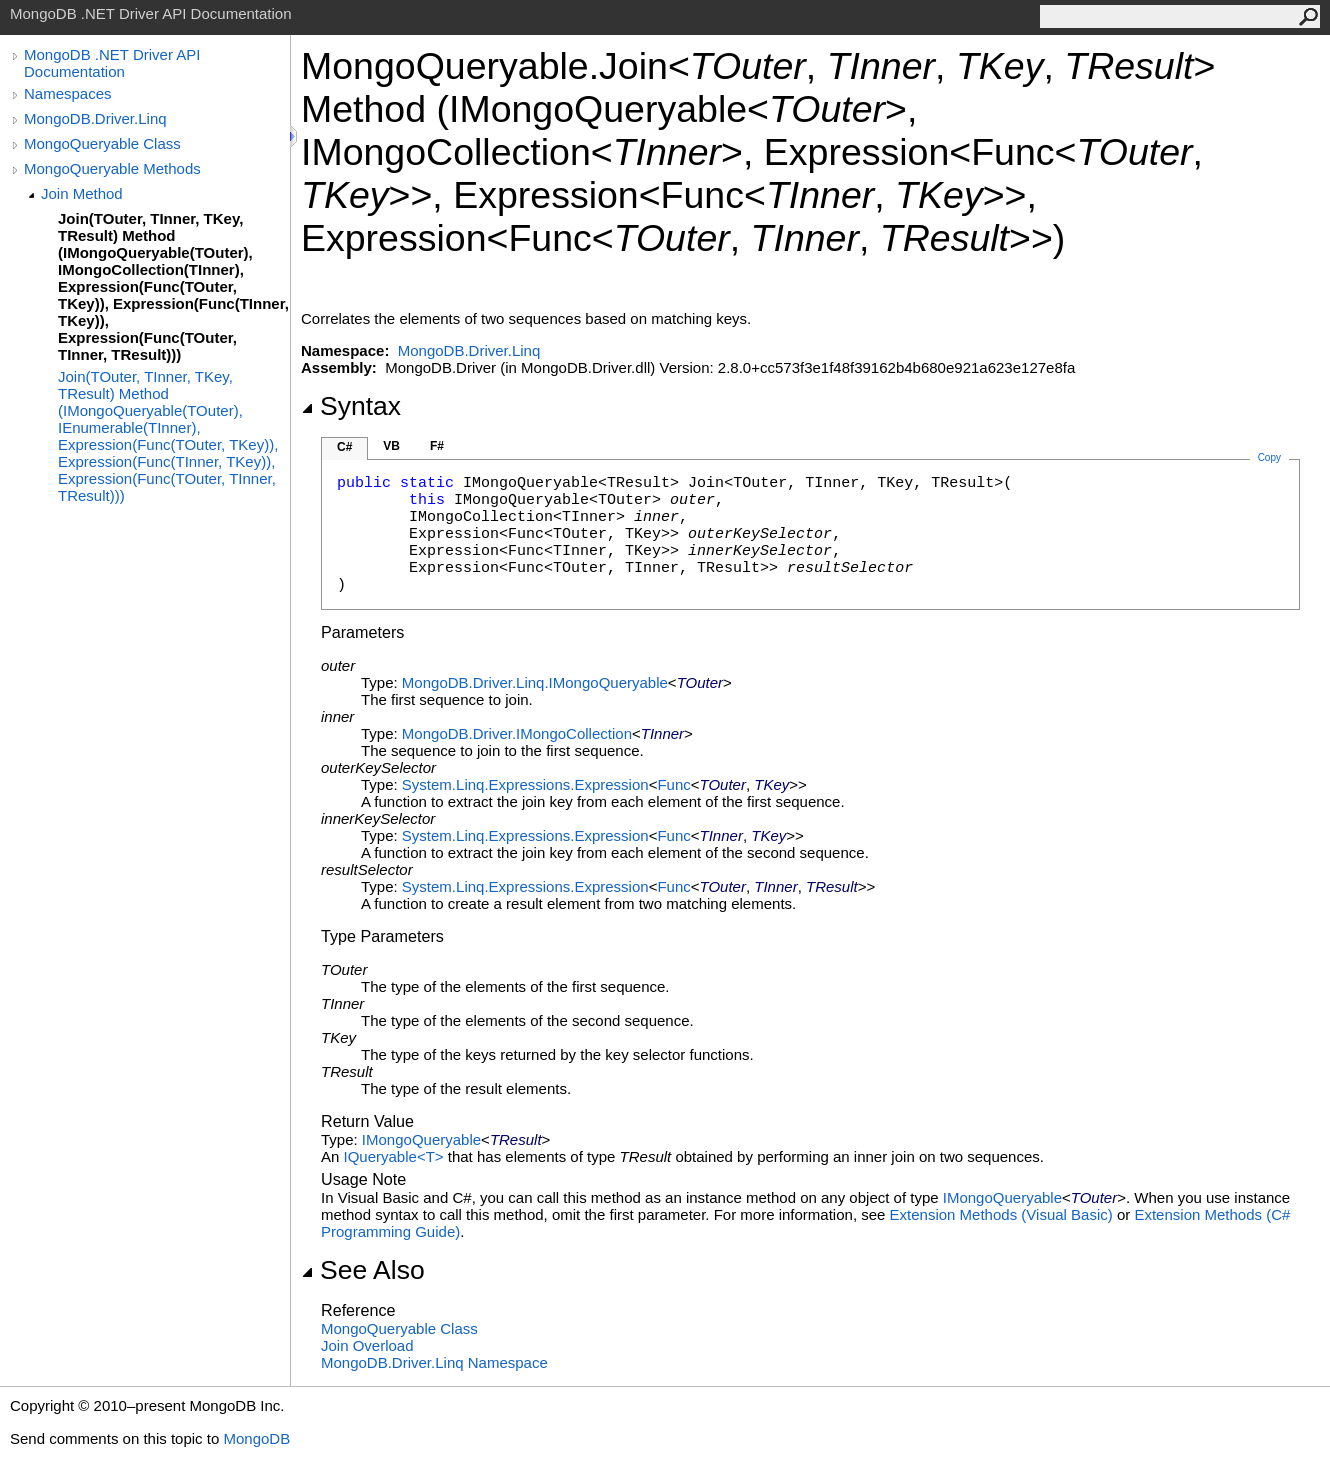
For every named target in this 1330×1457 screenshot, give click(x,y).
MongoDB (256, 1438)
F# (437, 446)
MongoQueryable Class (102, 143)
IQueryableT (396, 1156)
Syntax (351, 406)
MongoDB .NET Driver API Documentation (112, 63)
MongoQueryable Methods (112, 168)
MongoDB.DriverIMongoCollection (517, 733)
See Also (363, 1270)
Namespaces (68, 93)
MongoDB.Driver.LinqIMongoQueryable (535, 682)
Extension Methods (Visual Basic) (1001, 1214)
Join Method (82, 193)
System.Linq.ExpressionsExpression (525, 784)
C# (344, 447)
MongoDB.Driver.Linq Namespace (434, 1362)
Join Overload (367, 1345)
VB (391, 446)
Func (673, 784)
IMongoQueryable (421, 1139)
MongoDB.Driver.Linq (95, 118)
